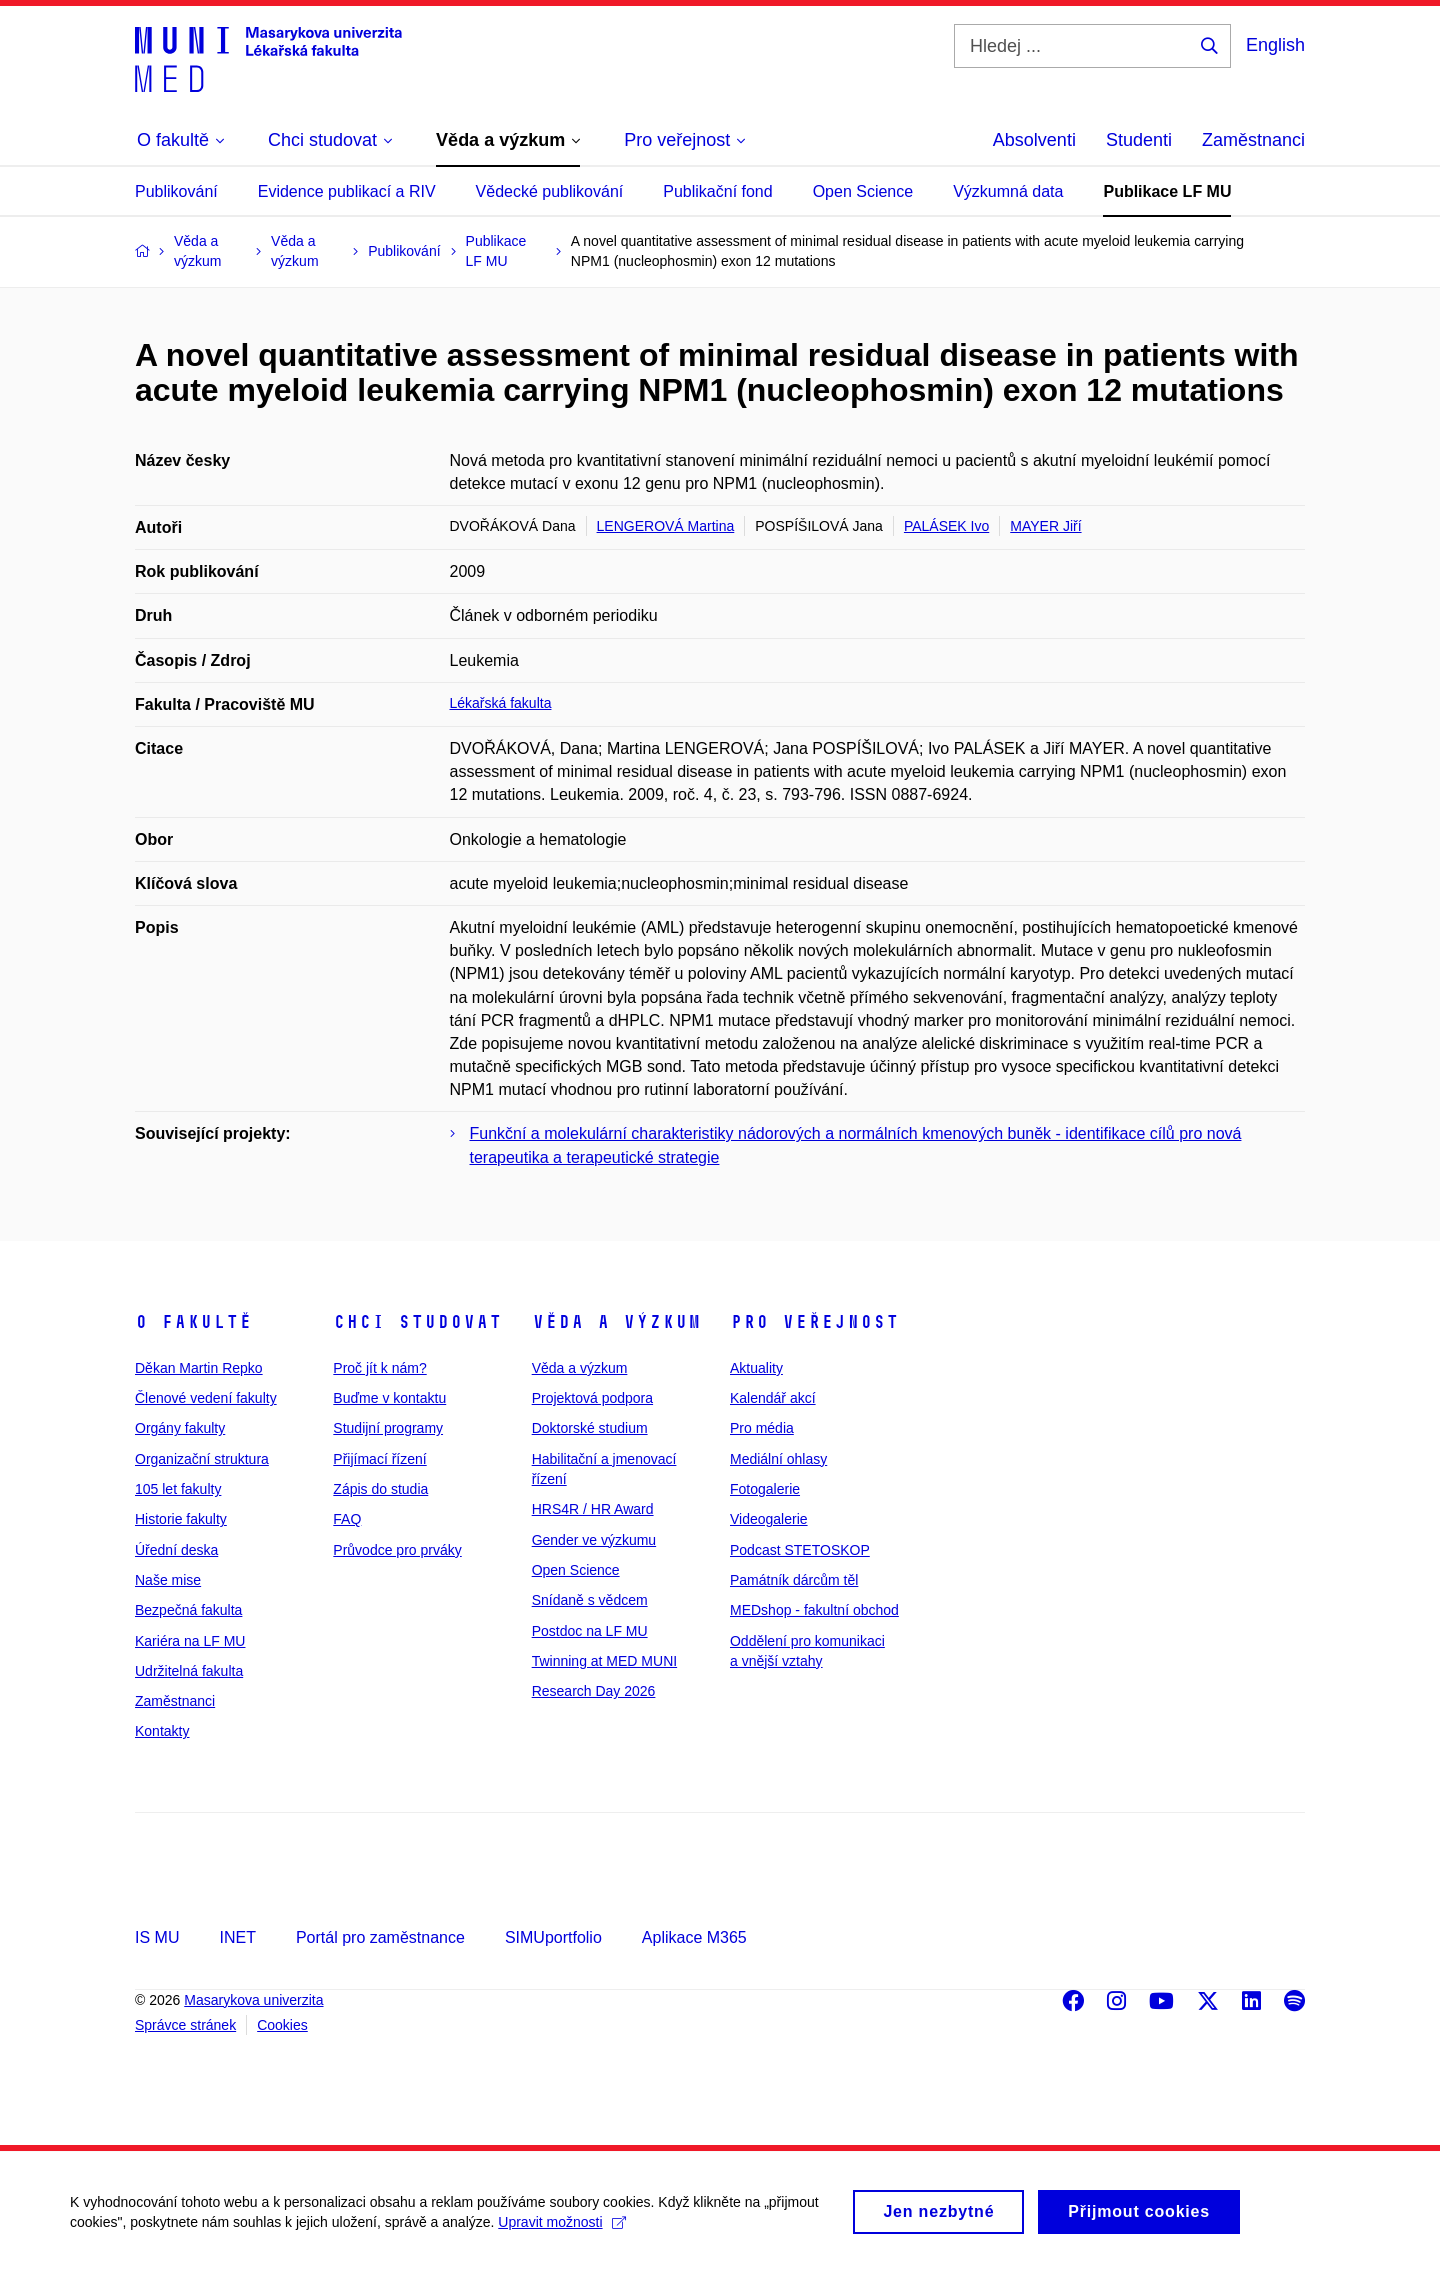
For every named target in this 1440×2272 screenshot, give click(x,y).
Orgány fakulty (180, 1428)
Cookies (282, 2025)
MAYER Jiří (1045, 526)
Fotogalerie (765, 1489)
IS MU (157, 1937)
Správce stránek (185, 2025)
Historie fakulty (181, 1519)
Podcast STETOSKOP (800, 1550)
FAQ (347, 1519)
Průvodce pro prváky (397, 1550)
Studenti (1139, 140)
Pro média (762, 1428)
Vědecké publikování (550, 191)
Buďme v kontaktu (389, 1398)
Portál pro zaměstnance (380, 1937)
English (1275, 45)
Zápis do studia (380, 1489)
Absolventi (1034, 140)
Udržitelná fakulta (189, 1671)
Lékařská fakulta (501, 703)
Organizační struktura (202, 1459)
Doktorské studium (590, 1428)
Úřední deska (176, 1550)
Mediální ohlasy (778, 1459)
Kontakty (162, 1731)
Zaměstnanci (1253, 140)
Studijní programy (388, 1428)
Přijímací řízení (379, 1459)
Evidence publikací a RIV (347, 191)
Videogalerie (769, 1519)
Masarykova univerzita (253, 2000)
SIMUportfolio (553, 1937)
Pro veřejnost (814, 1322)
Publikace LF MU (1167, 191)
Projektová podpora (592, 1398)
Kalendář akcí (773, 1398)
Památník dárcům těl (794, 1580)
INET (237, 1937)
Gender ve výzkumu (594, 1540)
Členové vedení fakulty (206, 1398)
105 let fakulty (178, 1489)
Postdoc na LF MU (590, 1631)
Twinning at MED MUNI (604, 1661)
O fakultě (193, 1322)
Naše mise (168, 1580)
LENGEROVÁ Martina (666, 526)
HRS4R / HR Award (593, 1509)
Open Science (863, 191)
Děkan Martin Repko (199, 1368)
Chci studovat (417, 1322)
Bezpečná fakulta (188, 1610)
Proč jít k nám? (379, 1368)
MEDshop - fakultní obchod (814, 1610)
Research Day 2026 (594, 1691)
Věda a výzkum (616, 1322)
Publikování (176, 191)
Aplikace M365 (694, 1937)
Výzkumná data (1008, 191)
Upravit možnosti (561, 2229)
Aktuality (756, 1368)
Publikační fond (717, 191)
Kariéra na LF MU (190, 1641)
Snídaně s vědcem (590, 1600)
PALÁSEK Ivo (946, 526)
